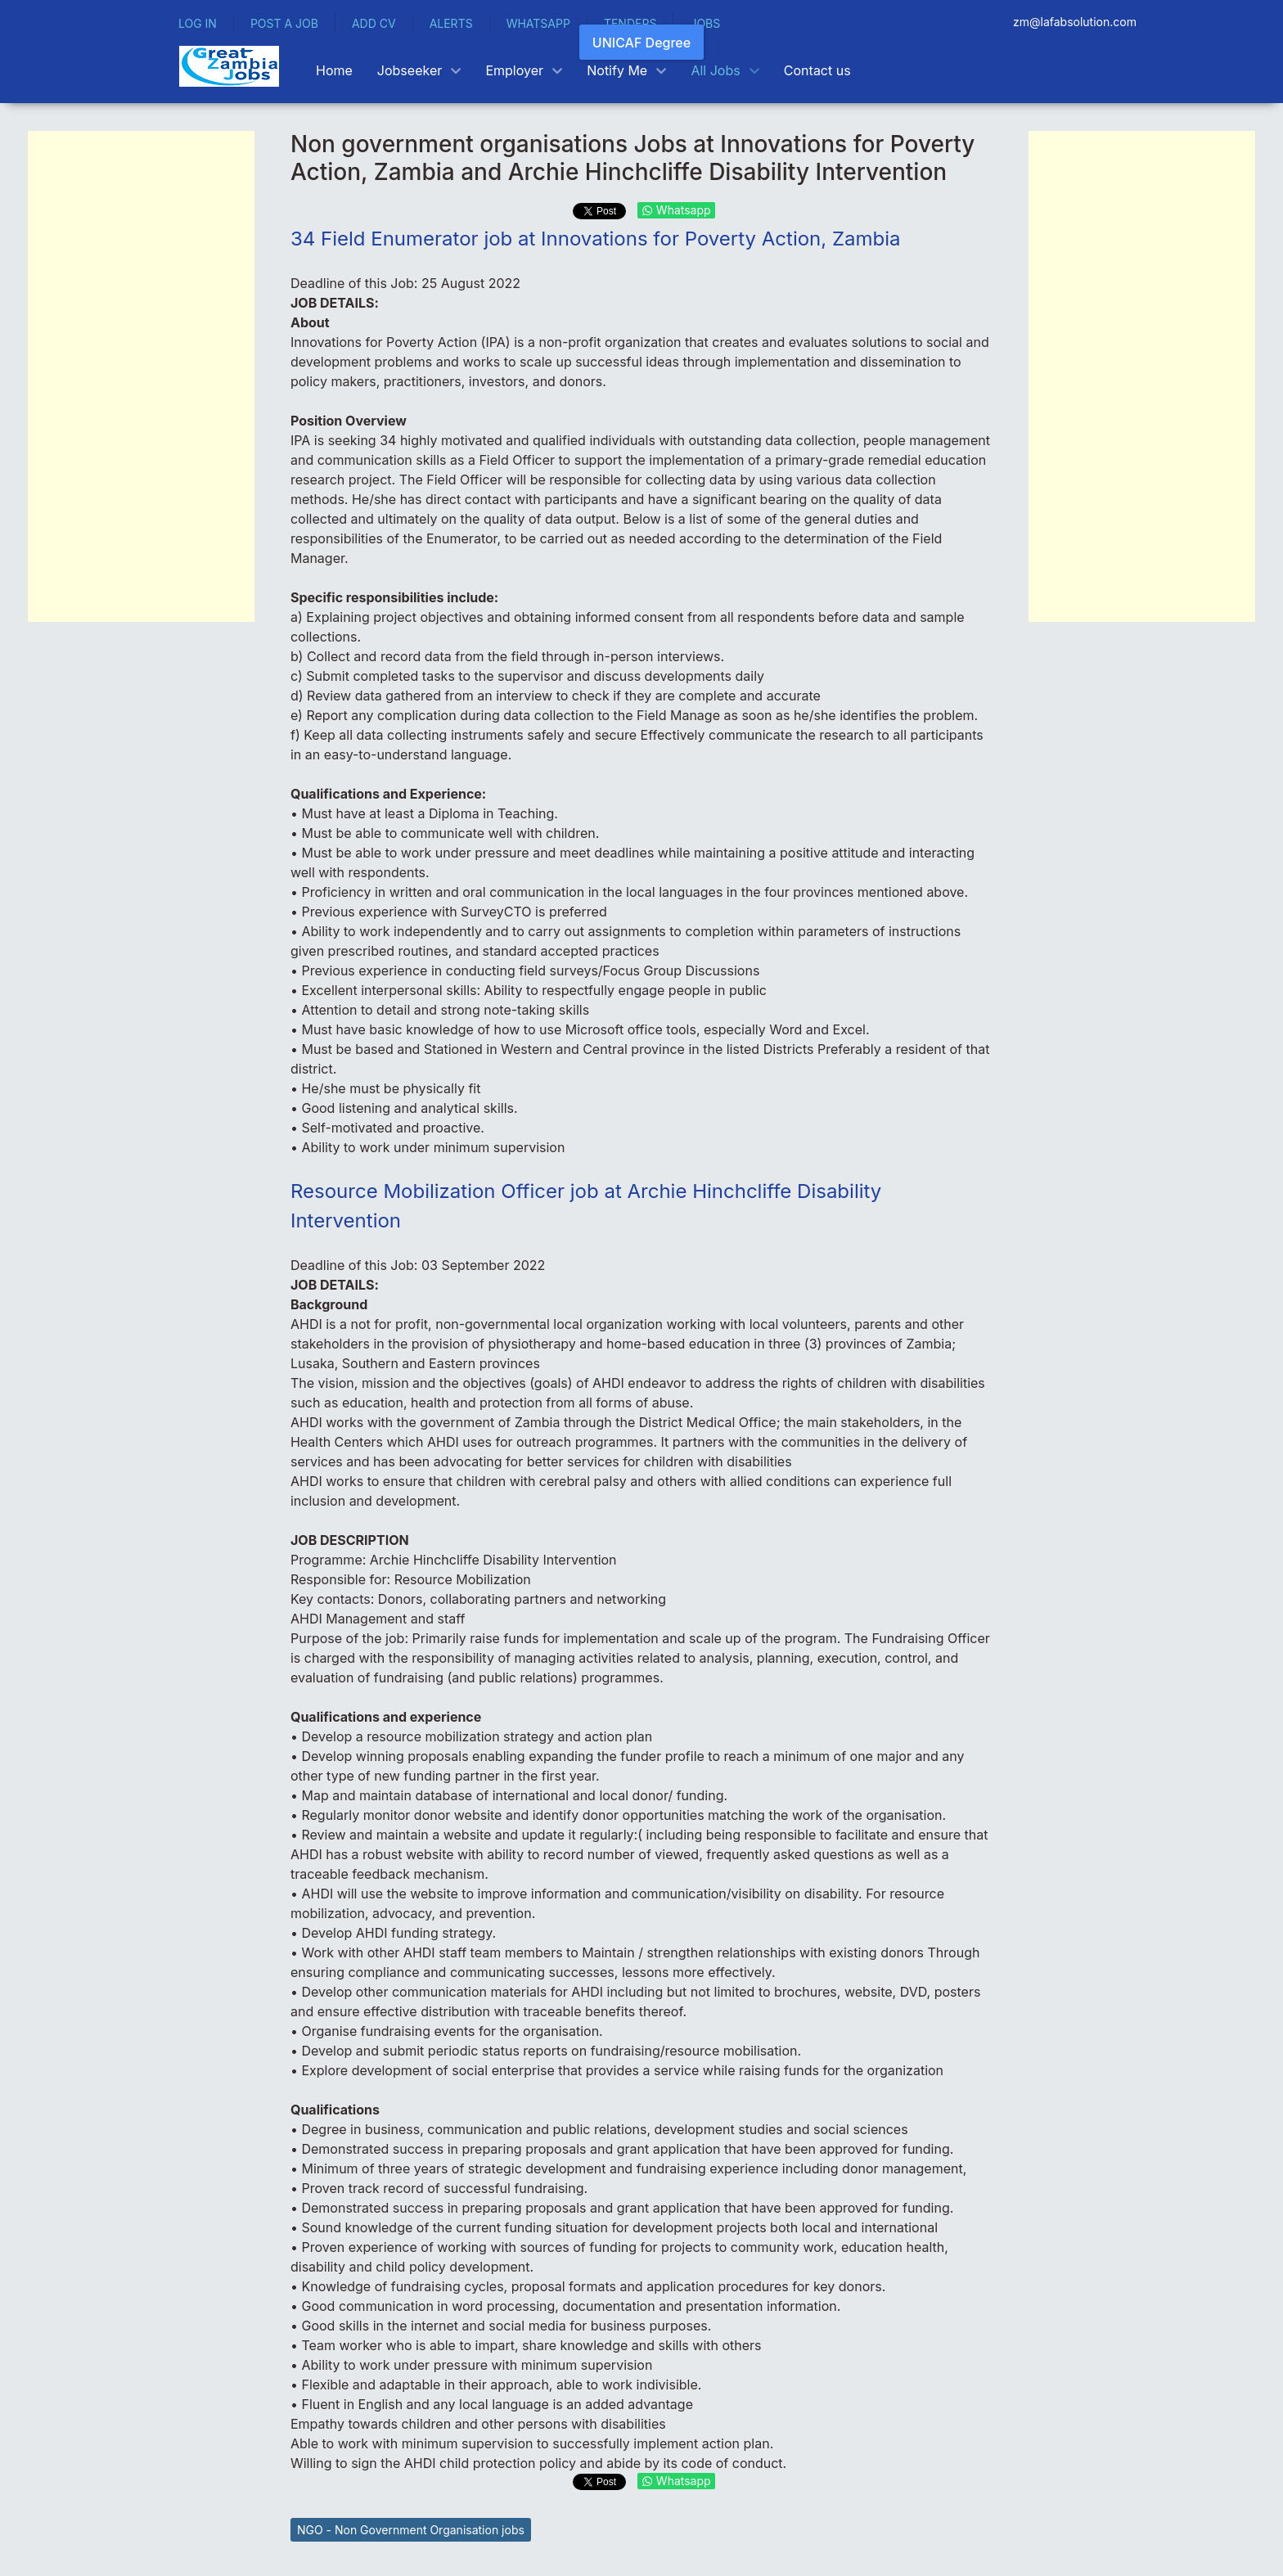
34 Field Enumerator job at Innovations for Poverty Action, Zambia (595, 238)
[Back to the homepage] (229, 66)
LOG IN (197, 23)
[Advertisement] (141, 376)
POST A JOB (284, 23)
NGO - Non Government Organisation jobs (410, 2530)
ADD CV (374, 23)
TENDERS (630, 23)
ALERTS (451, 23)
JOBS (705, 23)
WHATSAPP (538, 23)
